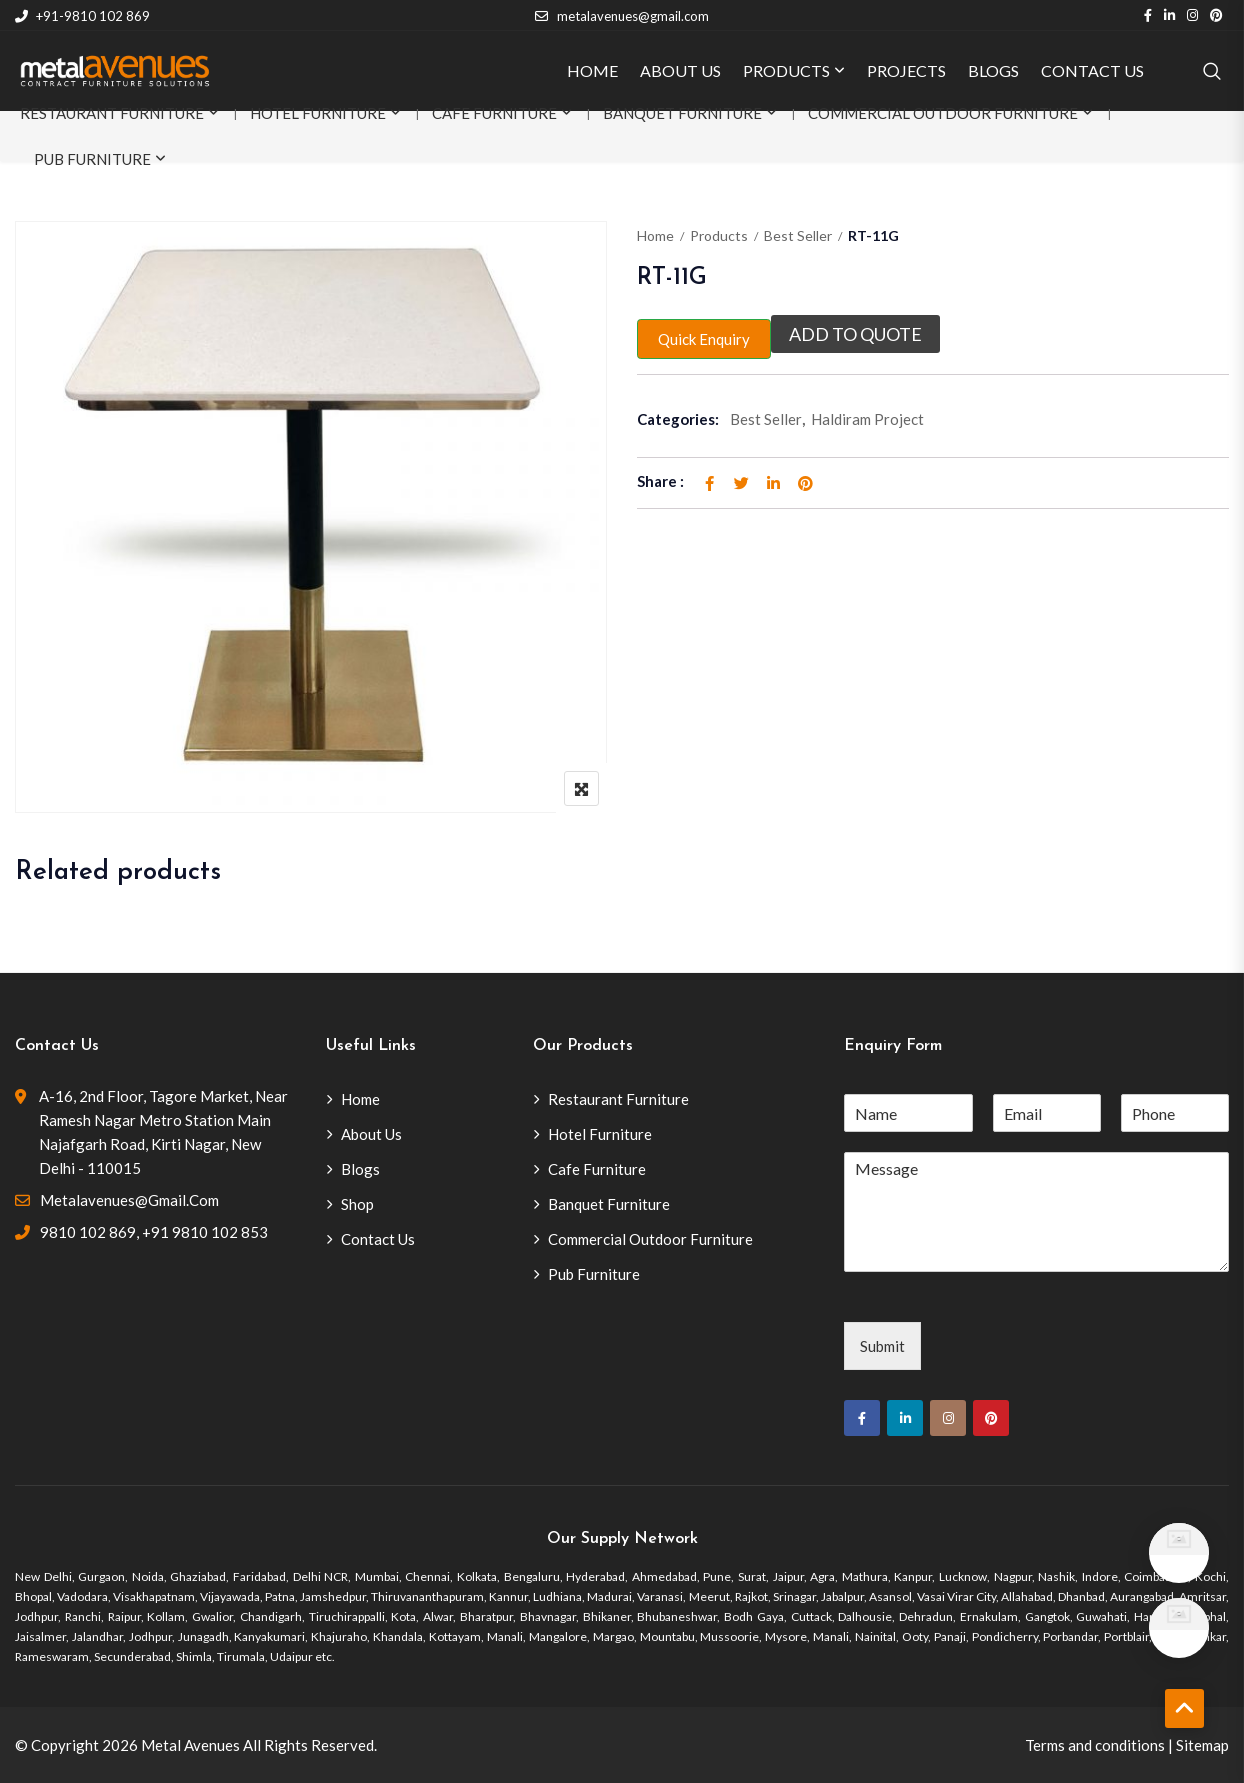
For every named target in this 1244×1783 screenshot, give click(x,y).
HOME (592, 70)
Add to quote (855, 334)
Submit (882, 1346)
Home (655, 235)
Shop (357, 1204)
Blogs (360, 1169)
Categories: (678, 419)
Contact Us (378, 1239)
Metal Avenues (190, 1745)
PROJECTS (906, 70)
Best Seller (798, 235)
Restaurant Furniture (112, 113)
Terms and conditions (1095, 1745)
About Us (371, 1134)
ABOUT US (680, 70)
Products (719, 235)
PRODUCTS (786, 70)
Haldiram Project (867, 419)
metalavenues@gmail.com (621, 16)
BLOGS (993, 70)
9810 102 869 (88, 1232)
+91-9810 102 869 (82, 16)
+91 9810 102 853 (205, 1232)
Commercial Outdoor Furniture (943, 113)
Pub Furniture (92, 159)
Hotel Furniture (318, 113)
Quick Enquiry (704, 339)
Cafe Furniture (494, 113)
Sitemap (1202, 1745)
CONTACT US (1092, 70)
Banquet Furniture (682, 113)
